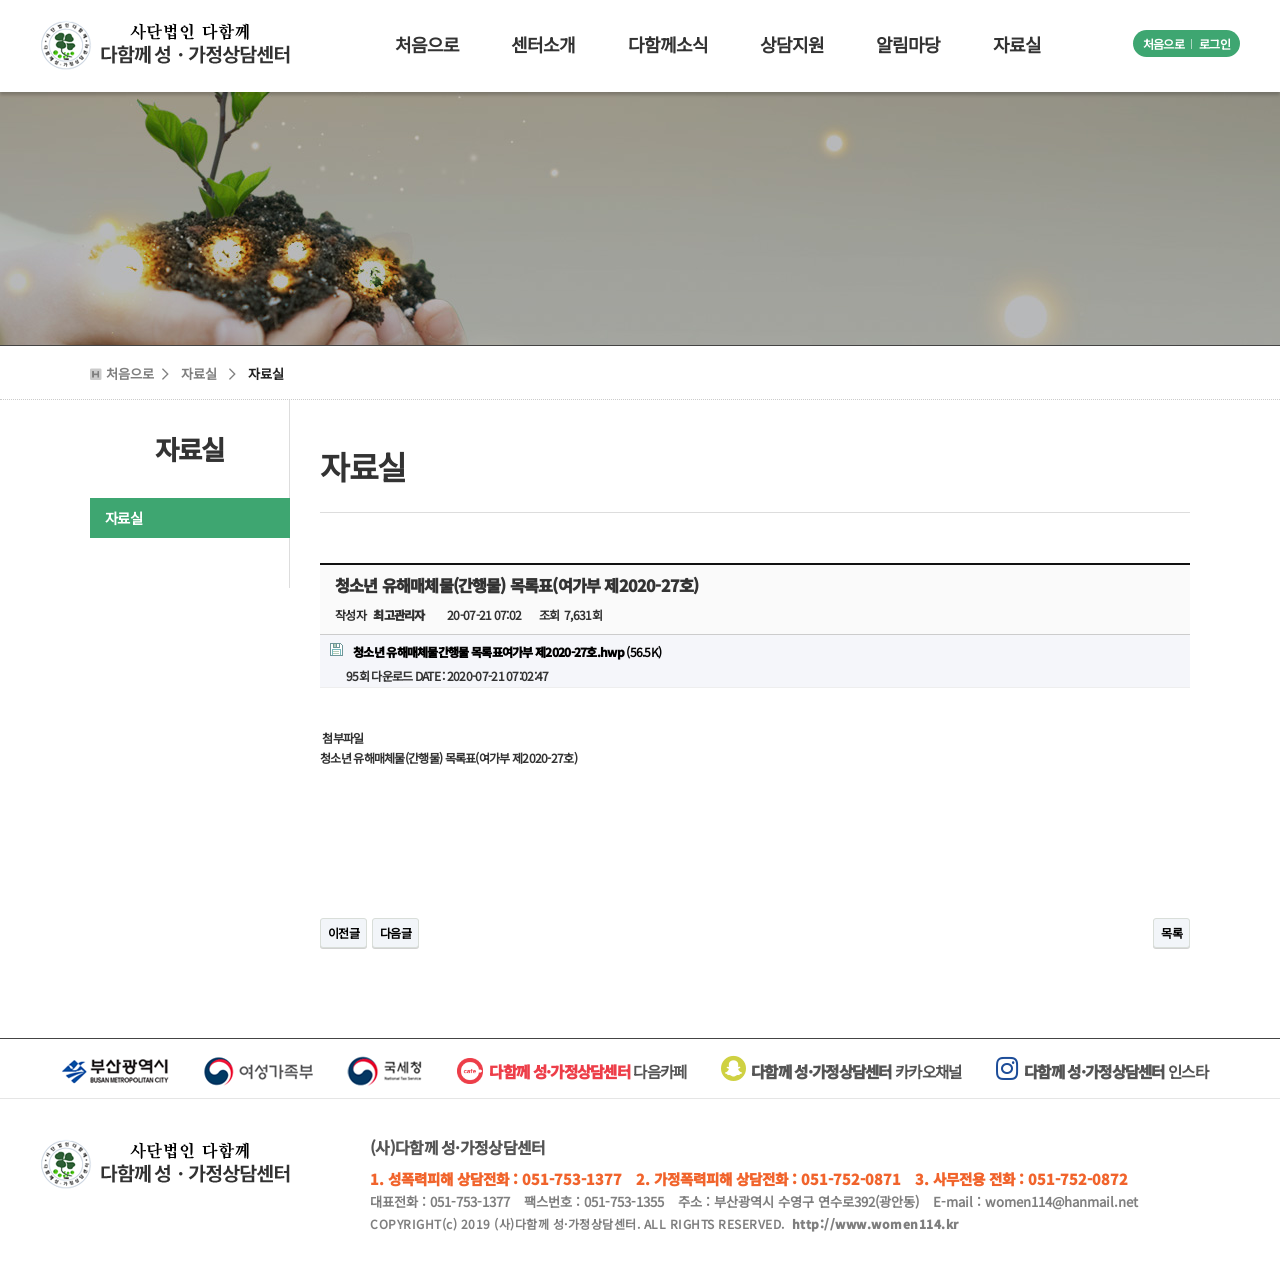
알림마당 (908, 44)
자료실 (1017, 44)
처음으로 (1163, 43)
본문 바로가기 (0, 0)
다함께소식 (668, 44)
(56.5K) (495, 651)
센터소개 (543, 44)
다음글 (395, 932)
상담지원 (792, 44)
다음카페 (587, 1071)
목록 (1171, 932)
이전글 (343, 932)
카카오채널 (841, 1071)
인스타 (1102, 1071)
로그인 (1214, 43)
